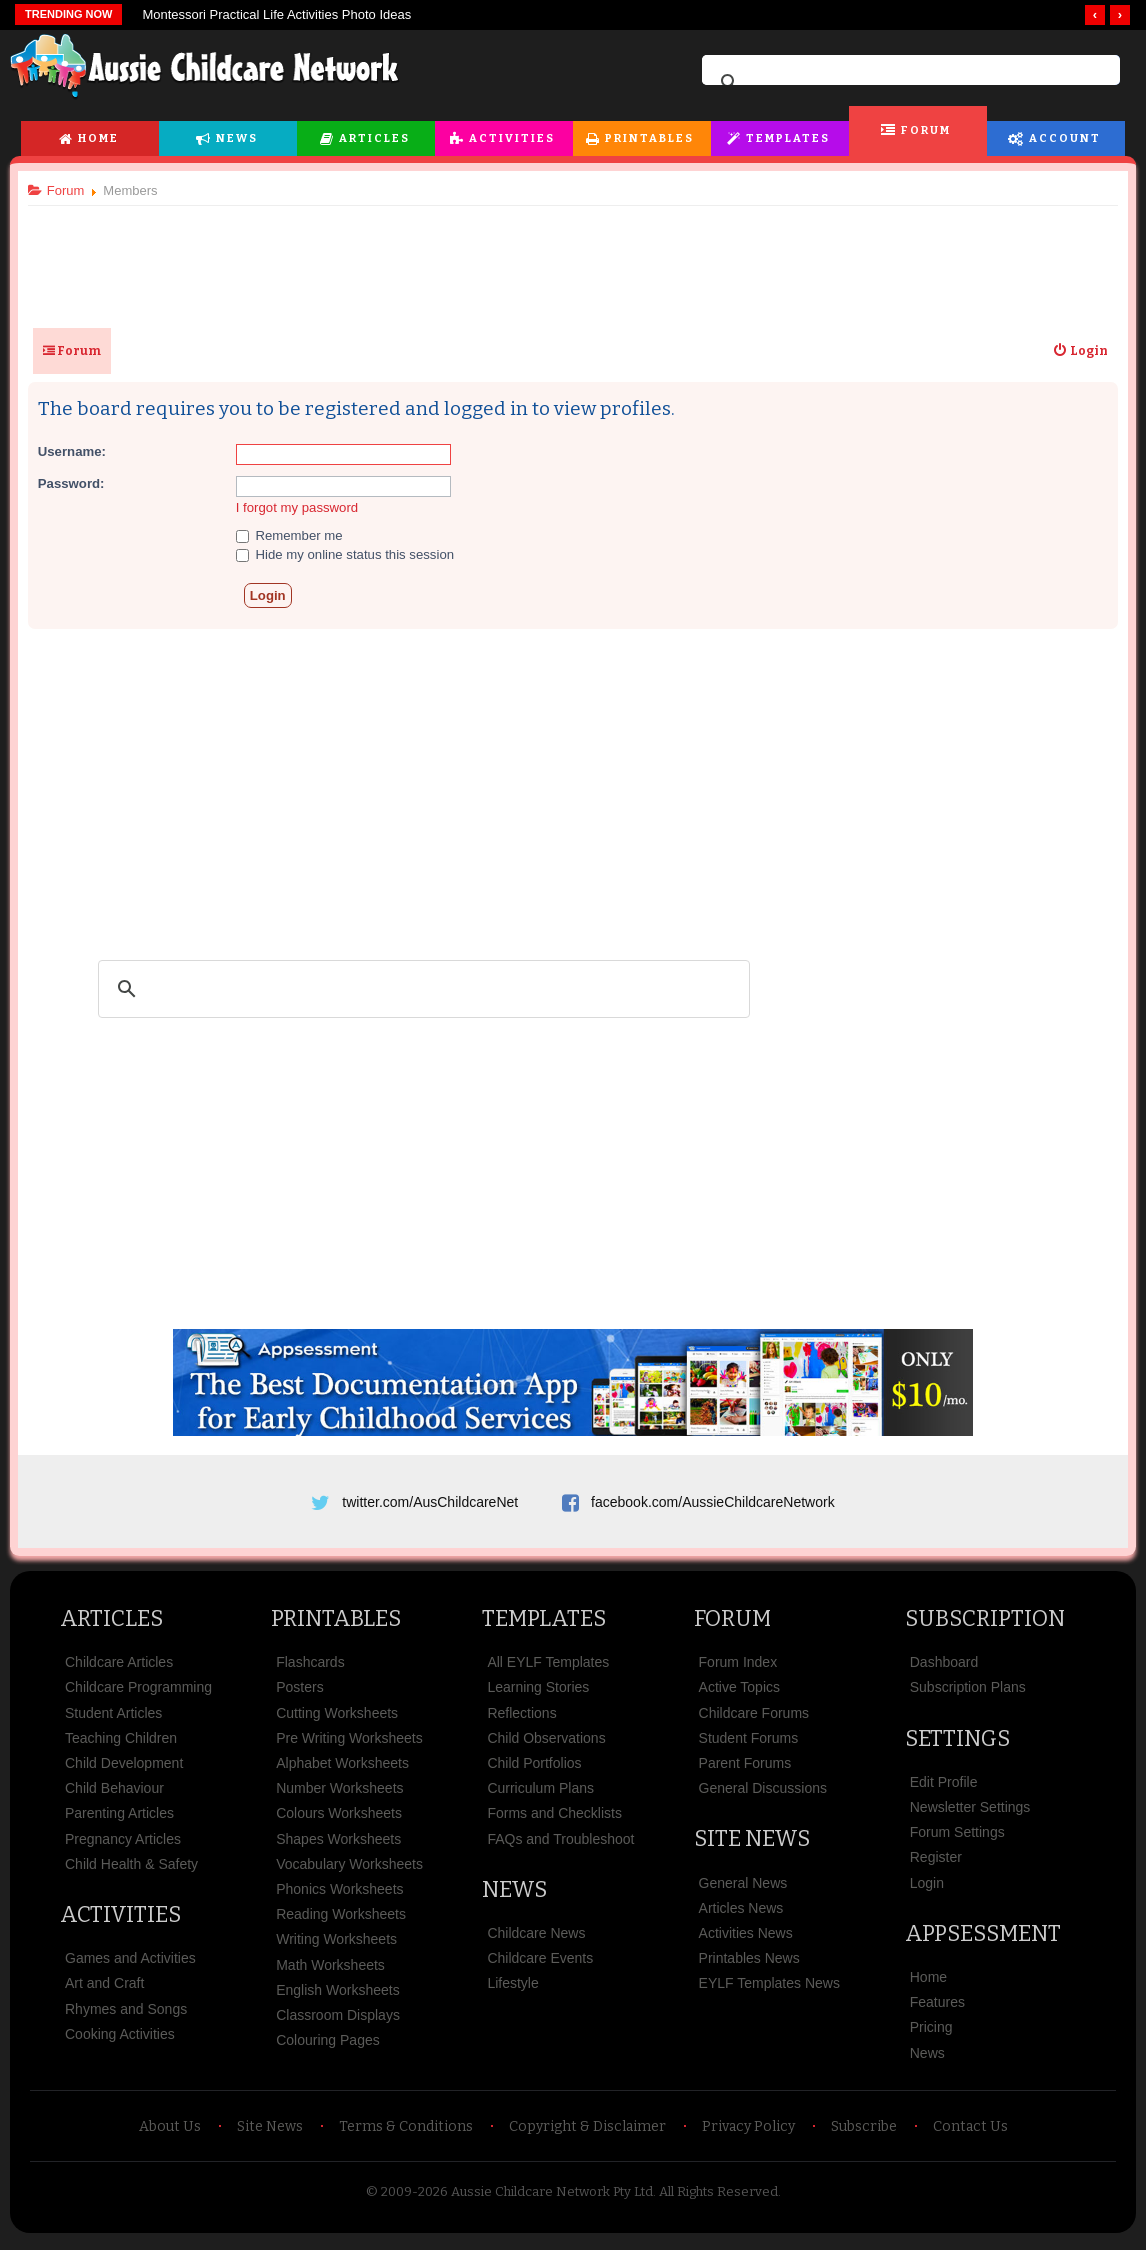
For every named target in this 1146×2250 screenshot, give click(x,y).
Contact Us (970, 2133)
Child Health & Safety (131, 1871)
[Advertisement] (573, 259)
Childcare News (536, 1940)
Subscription (985, 1625)
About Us (170, 2133)
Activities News (746, 1940)
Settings (957, 1745)
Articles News (741, 1915)
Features (937, 2009)
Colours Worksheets (339, 1821)
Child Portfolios (534, 1770)
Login (927, 1890)
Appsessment (983, 1940)
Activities (512, 138)
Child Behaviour (114, 1795)
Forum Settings (957, 1839)
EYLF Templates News (769, 1991)
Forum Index (738, 1670)
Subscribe (864, 2133)
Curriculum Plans (540, 1795)
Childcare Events (540, 1965)
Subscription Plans (968, 1695)
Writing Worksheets (336, 1947)
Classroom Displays (338, 2022)
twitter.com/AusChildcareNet (430, 1502)
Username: (79, 451)
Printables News (749, 1965)
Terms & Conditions (406, 2133)
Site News (752, 1846)
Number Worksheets (339, 1795)
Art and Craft (104, 1991)
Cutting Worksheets (337, 1720)
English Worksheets (337, 1997)
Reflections (521, 1720)
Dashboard (944, 1670)
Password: (78, 483)
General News (743, 1890)
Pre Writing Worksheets (349, 1745)
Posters (299, 1695)
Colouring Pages (328, 2047)
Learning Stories (538, 1695)
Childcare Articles (119, 1670)
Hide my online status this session (352, 554)
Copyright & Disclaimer (587, 2133)
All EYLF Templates (548, 1670)
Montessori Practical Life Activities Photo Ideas (276, 14)
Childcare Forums (754, 1720)
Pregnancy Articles (123, 1846)
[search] (908, 83)
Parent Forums (745, 1770)
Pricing (931, 2035)
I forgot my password (304, 507)
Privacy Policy (748, 2133)
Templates (788, 138)
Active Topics (739, 1695)
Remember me (296, 535)
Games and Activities (130, 1965)
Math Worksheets (330, 1972)
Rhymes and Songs (126, 2016)
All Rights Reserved (718, 2198)
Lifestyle (512, 1991)
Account (1065, 138)
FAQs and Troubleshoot (560, 1846)
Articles (374, 138)
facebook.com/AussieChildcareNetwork (713, 1502)
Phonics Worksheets (339, 1896)
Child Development (124, 1770)
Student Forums (749, 1745)
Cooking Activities (120, 2041)
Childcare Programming (138, 1695)
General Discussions (763, 1795)
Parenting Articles (119, 1821)
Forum (926, 130)
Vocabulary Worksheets (349, 1871)
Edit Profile (944, 1789)
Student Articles (113, 1720)
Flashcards (310, 1670)
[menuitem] (1073, 351)
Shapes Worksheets (338, 1846)
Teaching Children (121, 1745)
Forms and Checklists (554, 1821)
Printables (649, 138)
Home (98, 138)
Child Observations (546, 1745)
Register (936, 1865)
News (237, 138)
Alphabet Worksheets (342, 1770)
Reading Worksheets (341, 1921)
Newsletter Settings (970, 1814)
